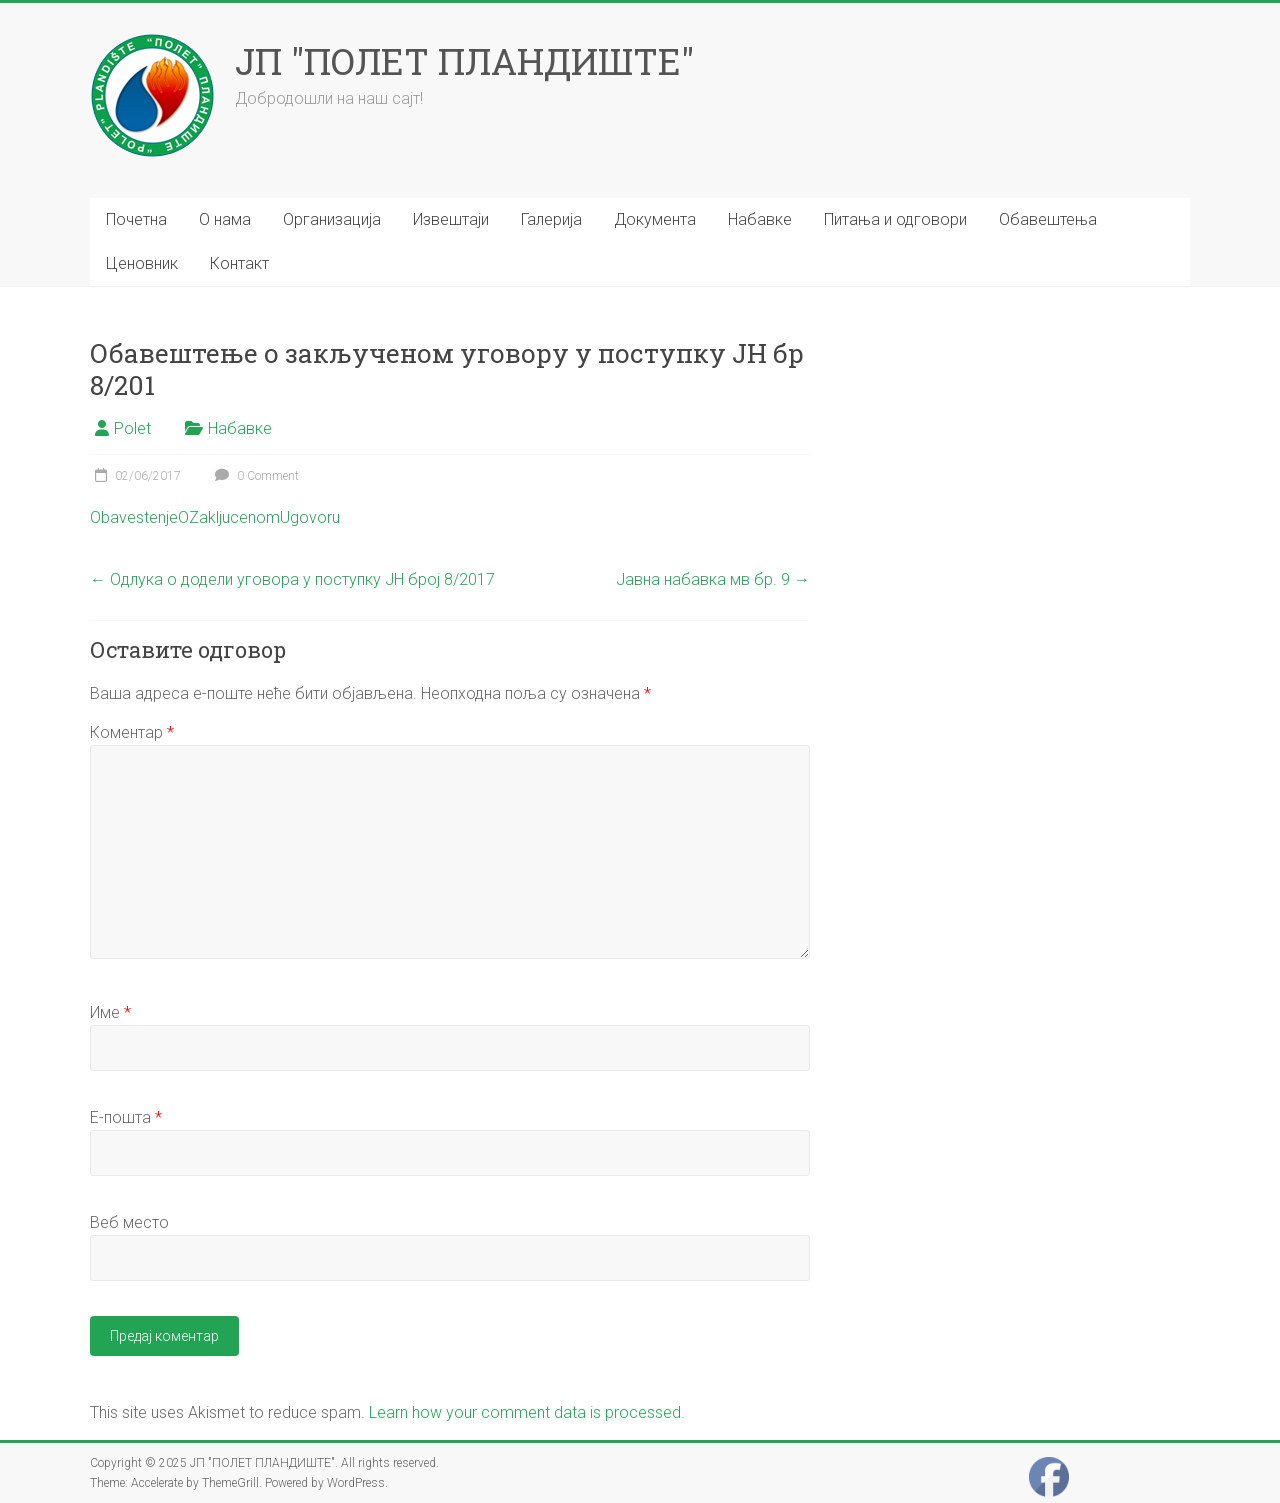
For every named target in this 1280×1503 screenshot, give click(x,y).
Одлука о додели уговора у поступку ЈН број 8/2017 (292, 579)
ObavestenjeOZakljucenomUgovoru (215, 517)
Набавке (760, 219)
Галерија (551, 219)
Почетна (136, 219)
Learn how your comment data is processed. (527, 1412)
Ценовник (142, 263)
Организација (332, 219)
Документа (655, 219)
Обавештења (1048, 219)
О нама (225, 219)
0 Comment (254, 476)
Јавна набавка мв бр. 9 (713, 579)
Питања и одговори (895, 219)
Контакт (239, 263)
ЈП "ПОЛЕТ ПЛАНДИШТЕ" (464, 61)
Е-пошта (126, 1117)
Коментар (132, 732)
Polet (132, 428)
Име (110, 1012)
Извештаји (451, 219)
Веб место (129, 1222)
